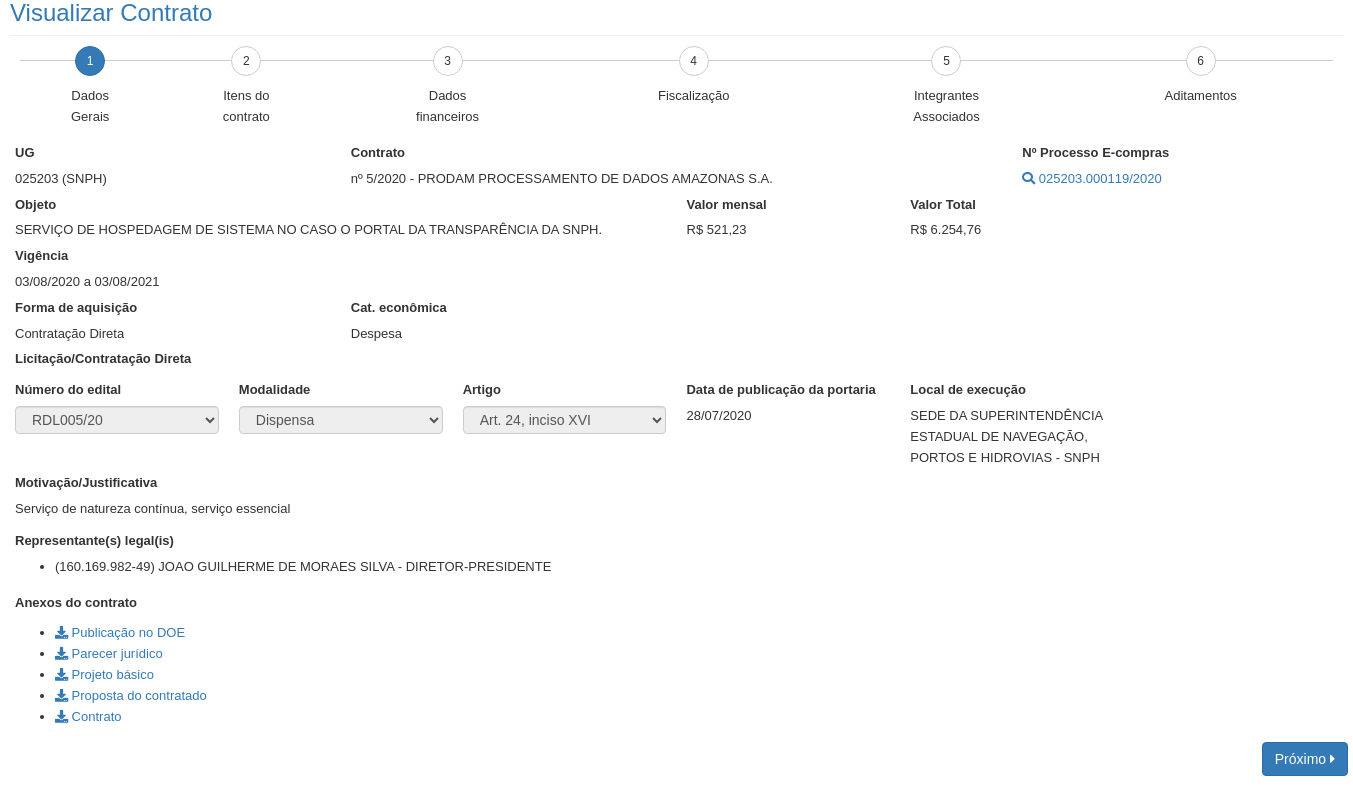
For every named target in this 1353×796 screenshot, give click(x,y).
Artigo (482, 389)
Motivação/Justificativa (86, 482)
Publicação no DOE (120, 632)
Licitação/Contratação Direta (103, 358)
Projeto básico (104, 674)
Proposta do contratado (131, 695)
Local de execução (968, 389)
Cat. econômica (399, 307)
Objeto (35, 204)
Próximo (1305, 759)
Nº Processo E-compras (1095, 152)
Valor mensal (727, 204)
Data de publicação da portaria (780, 389)
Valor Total (943, 204)
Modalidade (275, 389)
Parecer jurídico (109, 653)
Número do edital (68, 389)
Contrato (378, 152)
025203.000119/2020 (1092, 178)
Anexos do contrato (76, 602)
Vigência (41, 255)
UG (25, 152)
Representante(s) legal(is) (94, 540)
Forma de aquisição (76, 307)
